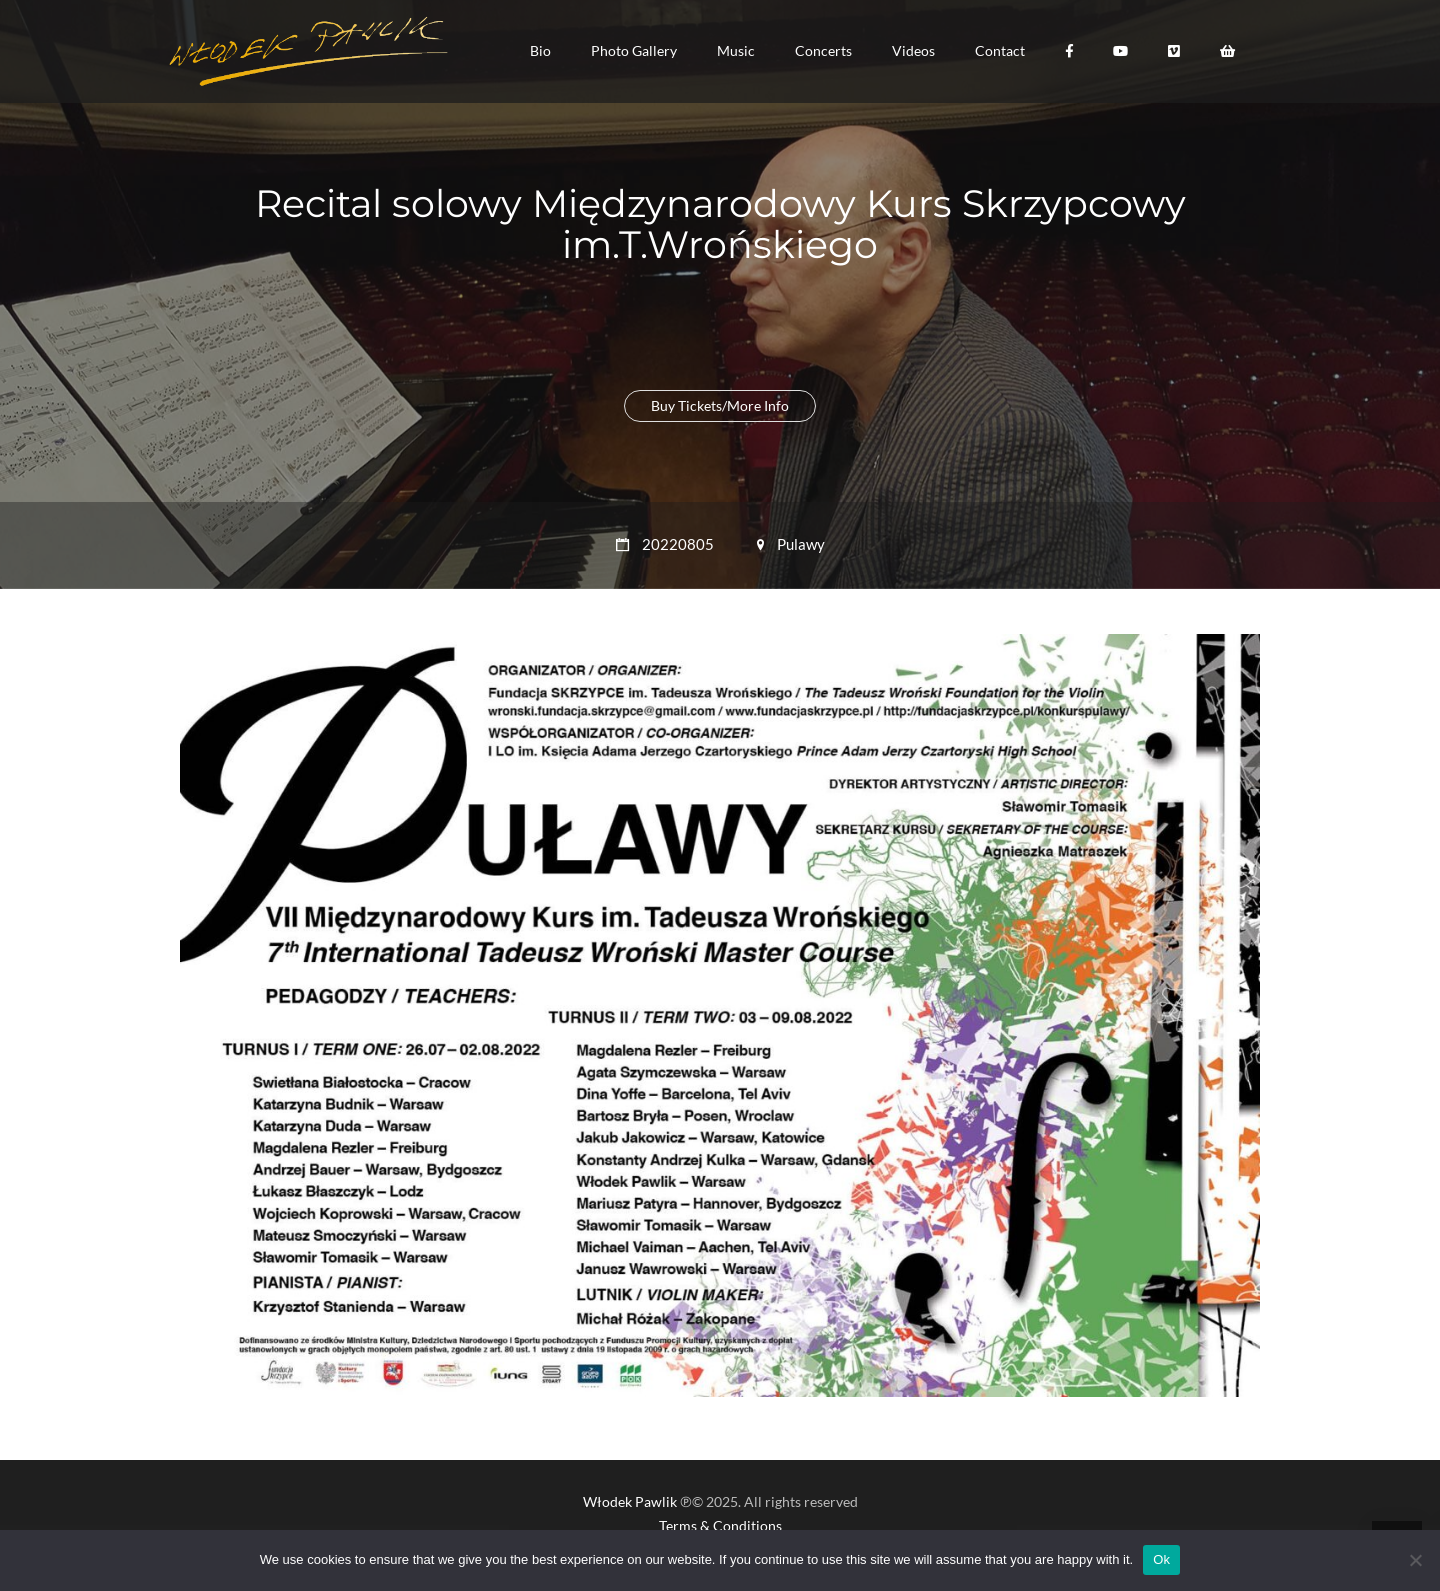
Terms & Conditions (720, 1525)
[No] (1415, 1560)
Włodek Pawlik (630, 1501)
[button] (540, 51)
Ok (1161, 1559)
